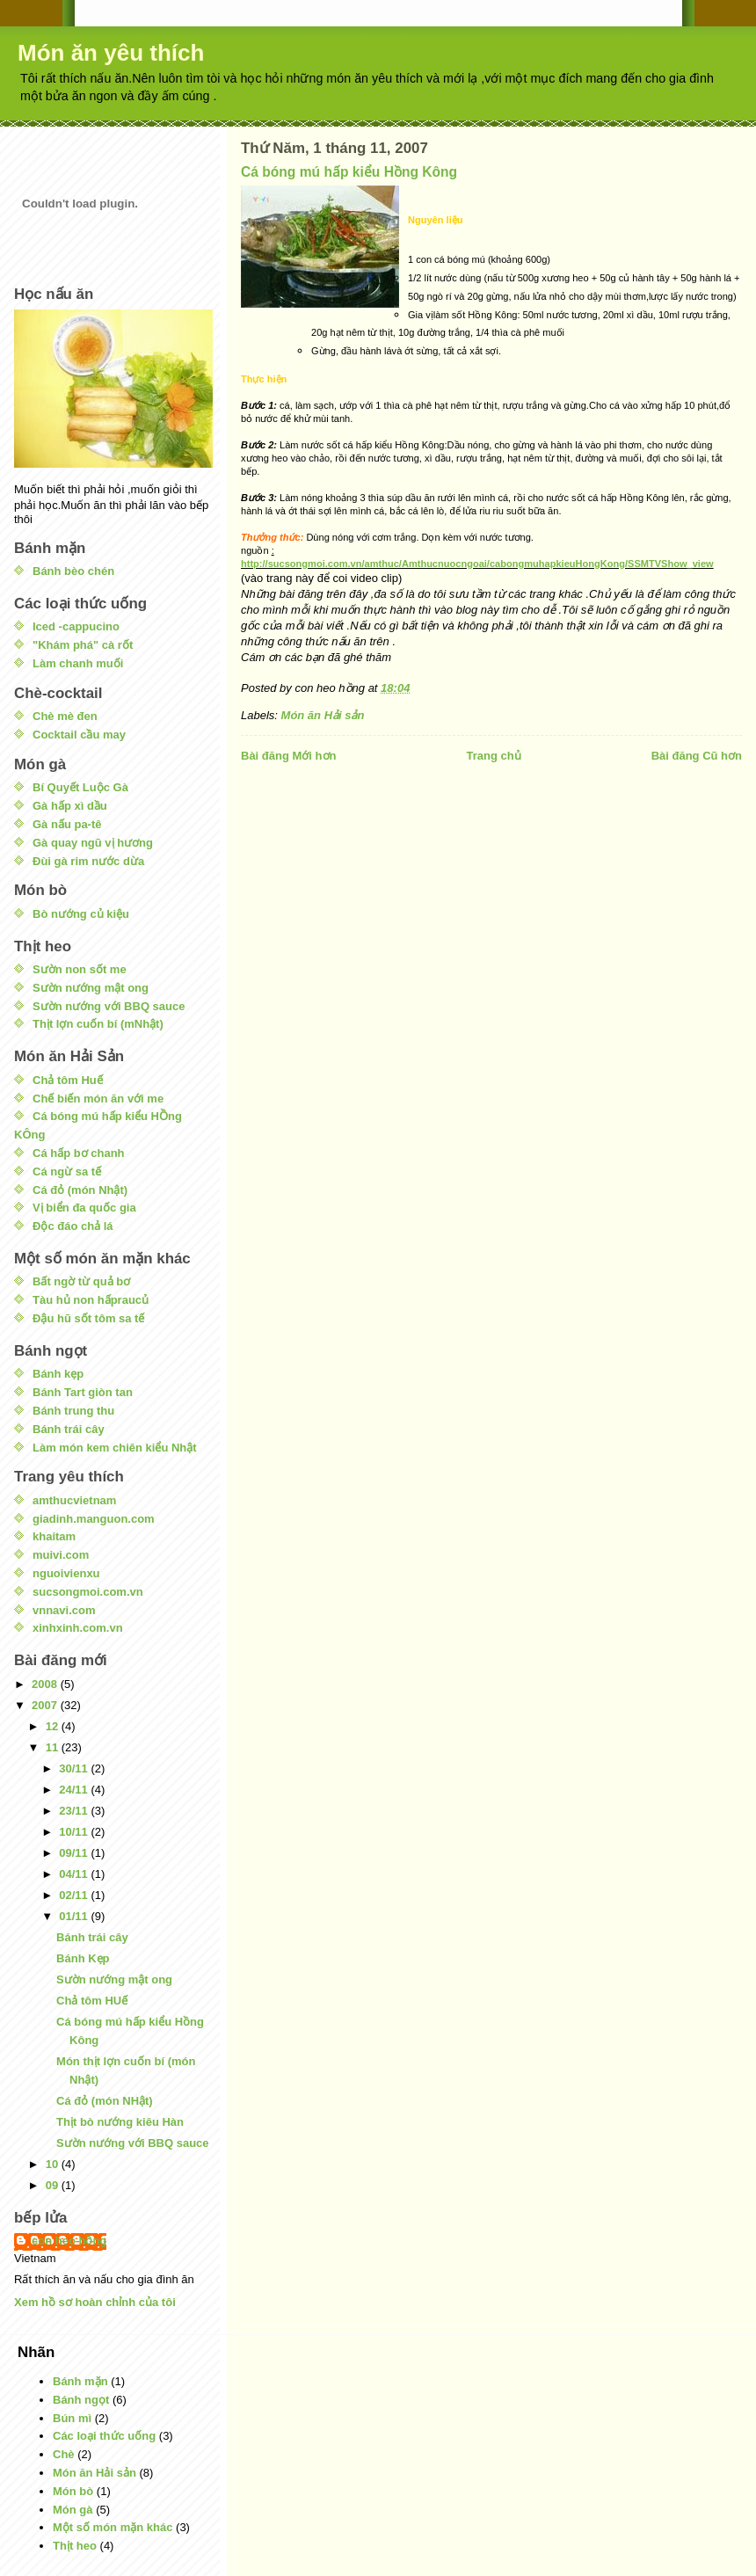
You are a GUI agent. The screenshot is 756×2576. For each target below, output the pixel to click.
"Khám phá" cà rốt (83, 644)
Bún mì (72, 2418)
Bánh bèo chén (73, 571)
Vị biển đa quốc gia (84, 1207)
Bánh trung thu (73, 1410)
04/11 (75, 1874)
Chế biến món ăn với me (98, 1098)
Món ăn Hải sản (323, 715)
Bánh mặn (80, 2381)
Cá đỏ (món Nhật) (80, 1190)
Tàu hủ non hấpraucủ (91, 1299)
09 (54, 2185)
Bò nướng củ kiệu (81, 914)
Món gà (73, 2509)
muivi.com (61, 1554)
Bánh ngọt (81, 2399)
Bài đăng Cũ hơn (696, 755)
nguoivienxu (66, 1573)
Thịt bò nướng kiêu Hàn (120, 2121)
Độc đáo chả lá (73, 1226)
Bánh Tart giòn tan (83, 1392)
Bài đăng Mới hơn (288, 755)
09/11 (75, 1852)
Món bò (73, 2491)
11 (54, 1747)
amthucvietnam (74, 1500)
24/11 (75, 1789)
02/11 (75, 1895)
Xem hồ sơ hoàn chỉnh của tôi (95, 2302)
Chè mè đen (65, 716)
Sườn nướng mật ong (91, 987)
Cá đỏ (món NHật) (104, 2100)
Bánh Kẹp (82, 1958)
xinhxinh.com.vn (78, 1627)
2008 (46, 1684)
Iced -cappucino (76, 626)
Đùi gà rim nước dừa (88, 861)
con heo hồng (69, 2240)
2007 (46, 1705)
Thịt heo (75, 2545)
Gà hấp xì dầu (70, 805)
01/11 (75, 1916)
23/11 (75, 1810)
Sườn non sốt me (80, 969)
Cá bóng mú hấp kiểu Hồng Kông (349, 171)
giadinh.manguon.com (94, 1518)
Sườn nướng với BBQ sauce (109, 1006)
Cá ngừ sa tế (67, 1171)
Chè (64, 2454)
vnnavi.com (64, 1610)
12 (54, 1726)
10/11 (75, 1831)
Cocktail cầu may (79, 734)
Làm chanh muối (78, 663)
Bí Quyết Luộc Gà (80, 787)
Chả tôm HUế (91, 2000)
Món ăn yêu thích (111, 53)
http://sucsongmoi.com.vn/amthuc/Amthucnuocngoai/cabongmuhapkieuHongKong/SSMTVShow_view (477, 563)
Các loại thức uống (104, 2435)
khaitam (54, 1536)
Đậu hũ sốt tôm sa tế (88, 1318)
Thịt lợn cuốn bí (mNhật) (98, 1023)
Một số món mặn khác (112, 2527)
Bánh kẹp (58, 1373)
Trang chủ (493, 755)
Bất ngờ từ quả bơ (81, 1281)
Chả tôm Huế (68, 1080)
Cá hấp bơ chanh (79, 1153)
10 (54, 2164)
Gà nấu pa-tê (67, 824)
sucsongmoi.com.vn (88, 1591)
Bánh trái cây (69, 1429)
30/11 (75, 1768)
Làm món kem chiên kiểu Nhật (115, 1447)
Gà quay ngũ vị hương (93, 842)
